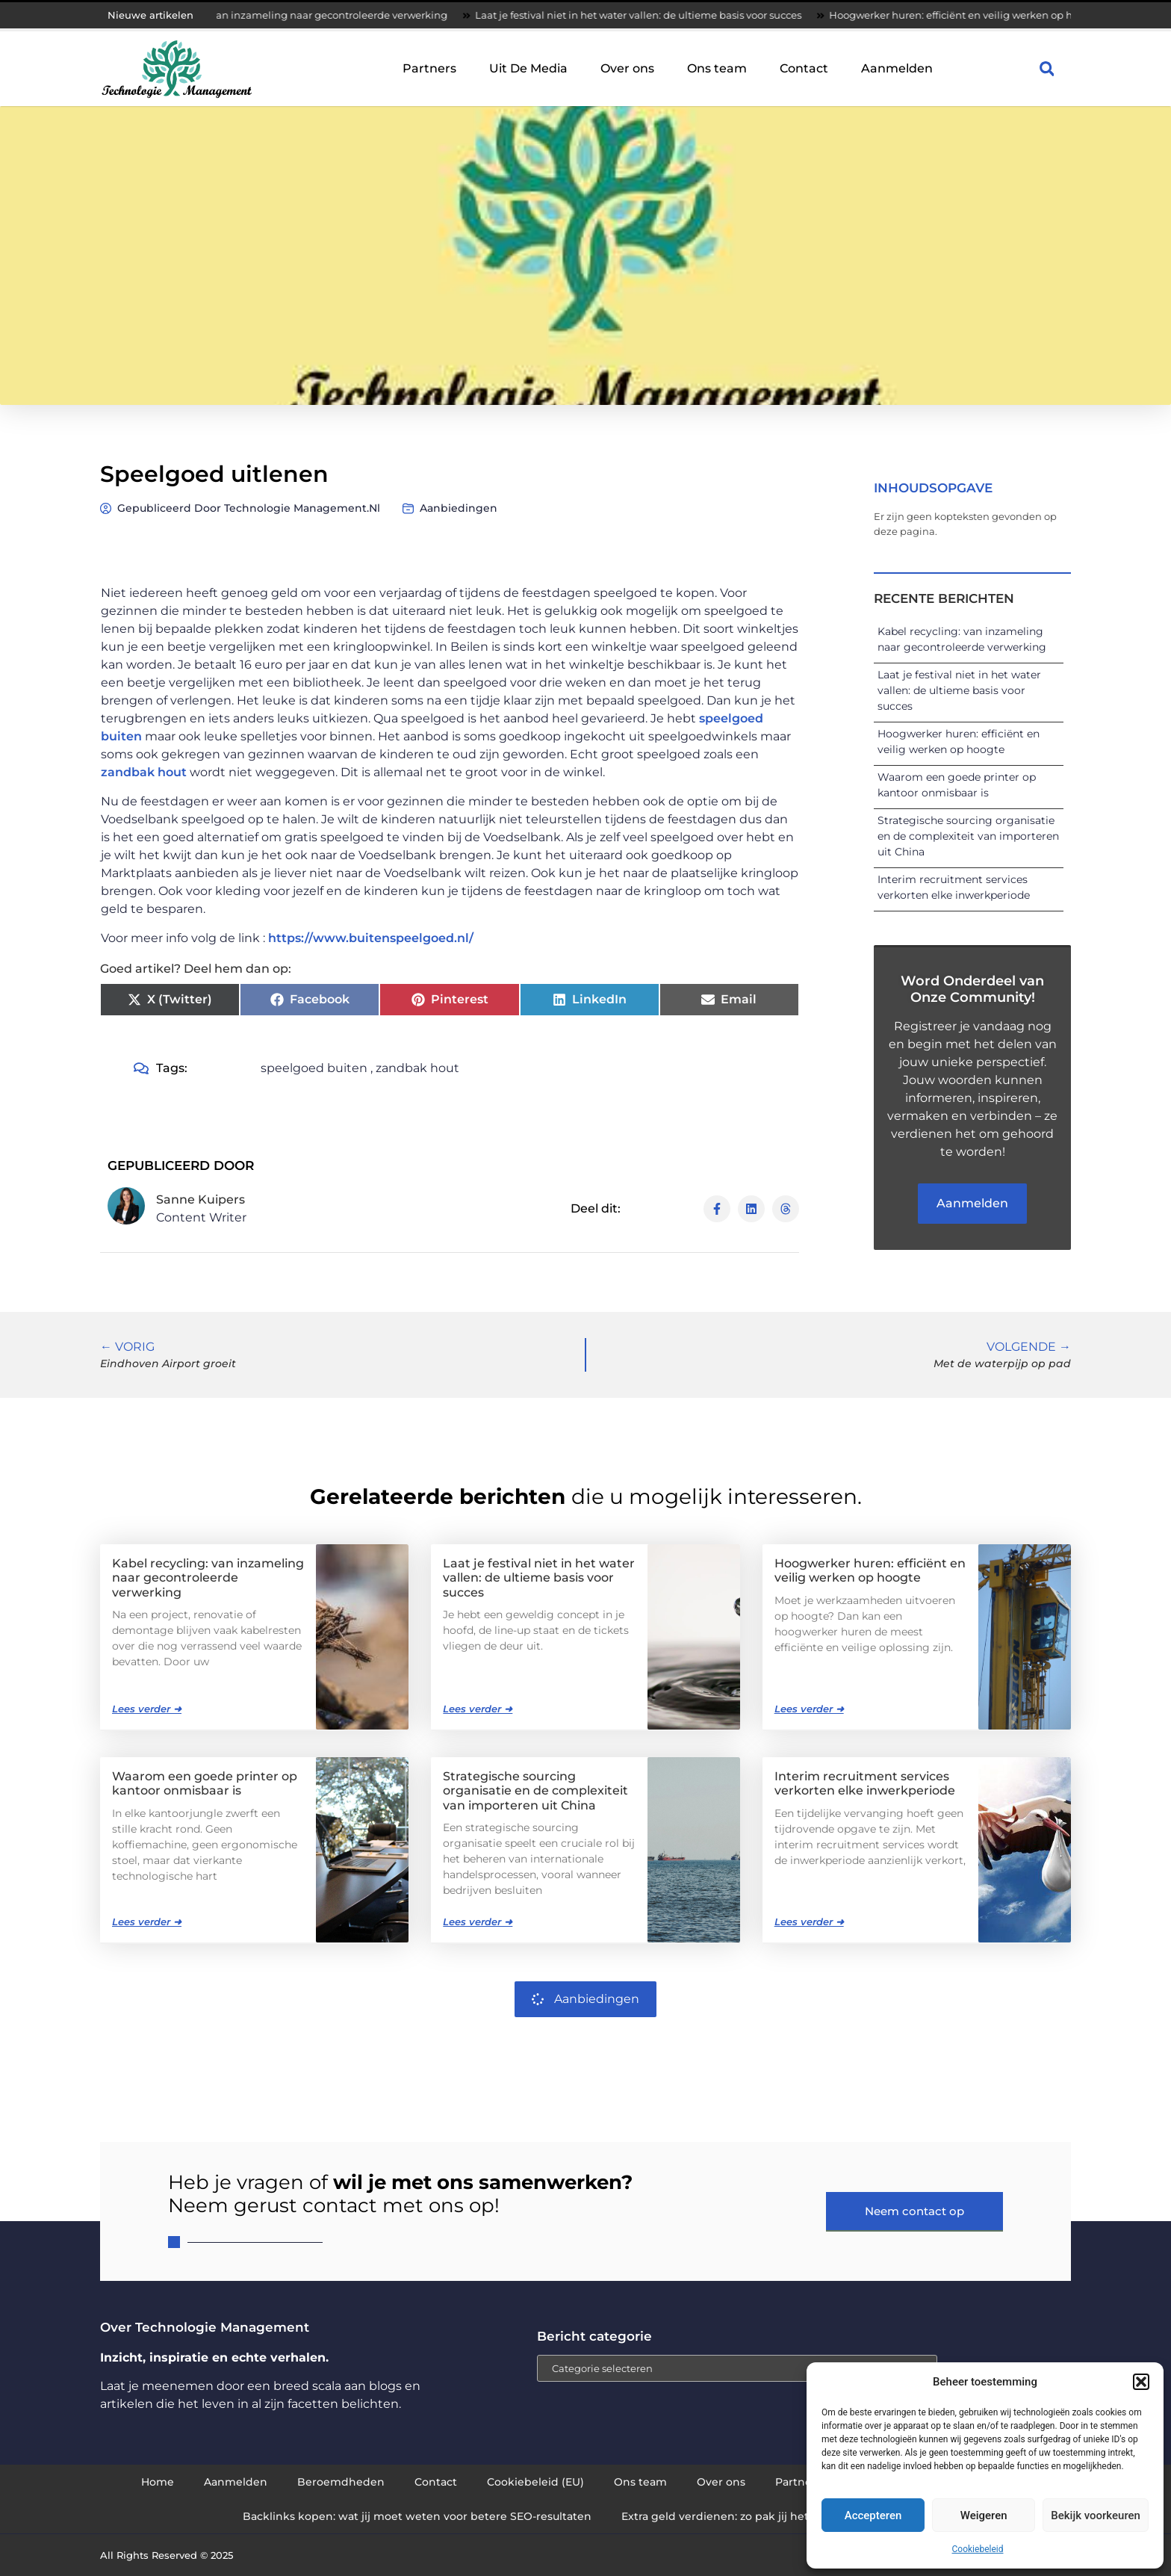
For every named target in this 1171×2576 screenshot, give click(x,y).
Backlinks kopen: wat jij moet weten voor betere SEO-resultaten (417, 2516)
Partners (429, 68)
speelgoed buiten (314, 1068)
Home (157, 2482)
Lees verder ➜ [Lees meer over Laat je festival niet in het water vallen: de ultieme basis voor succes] (477, 1709)
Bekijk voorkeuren (1095, 2515)
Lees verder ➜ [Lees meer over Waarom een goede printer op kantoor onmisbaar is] (146, 1922)
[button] (1141, 2381)
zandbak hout (144, 772)
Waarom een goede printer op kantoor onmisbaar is (204, 1783)
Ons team (717, 68)
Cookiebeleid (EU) (535, 2482)
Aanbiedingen (458, 508)
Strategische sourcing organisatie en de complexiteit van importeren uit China (968, 836)
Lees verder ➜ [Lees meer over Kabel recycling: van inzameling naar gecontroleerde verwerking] (146, 1709)
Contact (804, 68)
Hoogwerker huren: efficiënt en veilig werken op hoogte (1005, 15)
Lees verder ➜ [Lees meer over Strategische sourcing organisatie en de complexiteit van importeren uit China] (477, 1922)
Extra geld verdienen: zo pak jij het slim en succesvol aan (774, 2516)
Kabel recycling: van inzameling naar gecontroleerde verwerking (329, 15)
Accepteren (873, 2515)
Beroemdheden (341, 2482)
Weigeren (983, 2515)
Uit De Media (528, 68)
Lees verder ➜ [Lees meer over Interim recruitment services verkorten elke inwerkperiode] (809, 1922)
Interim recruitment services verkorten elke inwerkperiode (864, 1783)
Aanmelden (897, 68)
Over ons (627, 68)
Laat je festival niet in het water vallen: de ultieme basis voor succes (678, 15)
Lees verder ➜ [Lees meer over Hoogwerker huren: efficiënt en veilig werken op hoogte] (809, 1709)
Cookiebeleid (978, 2549)
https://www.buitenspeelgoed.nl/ (370, 938)
